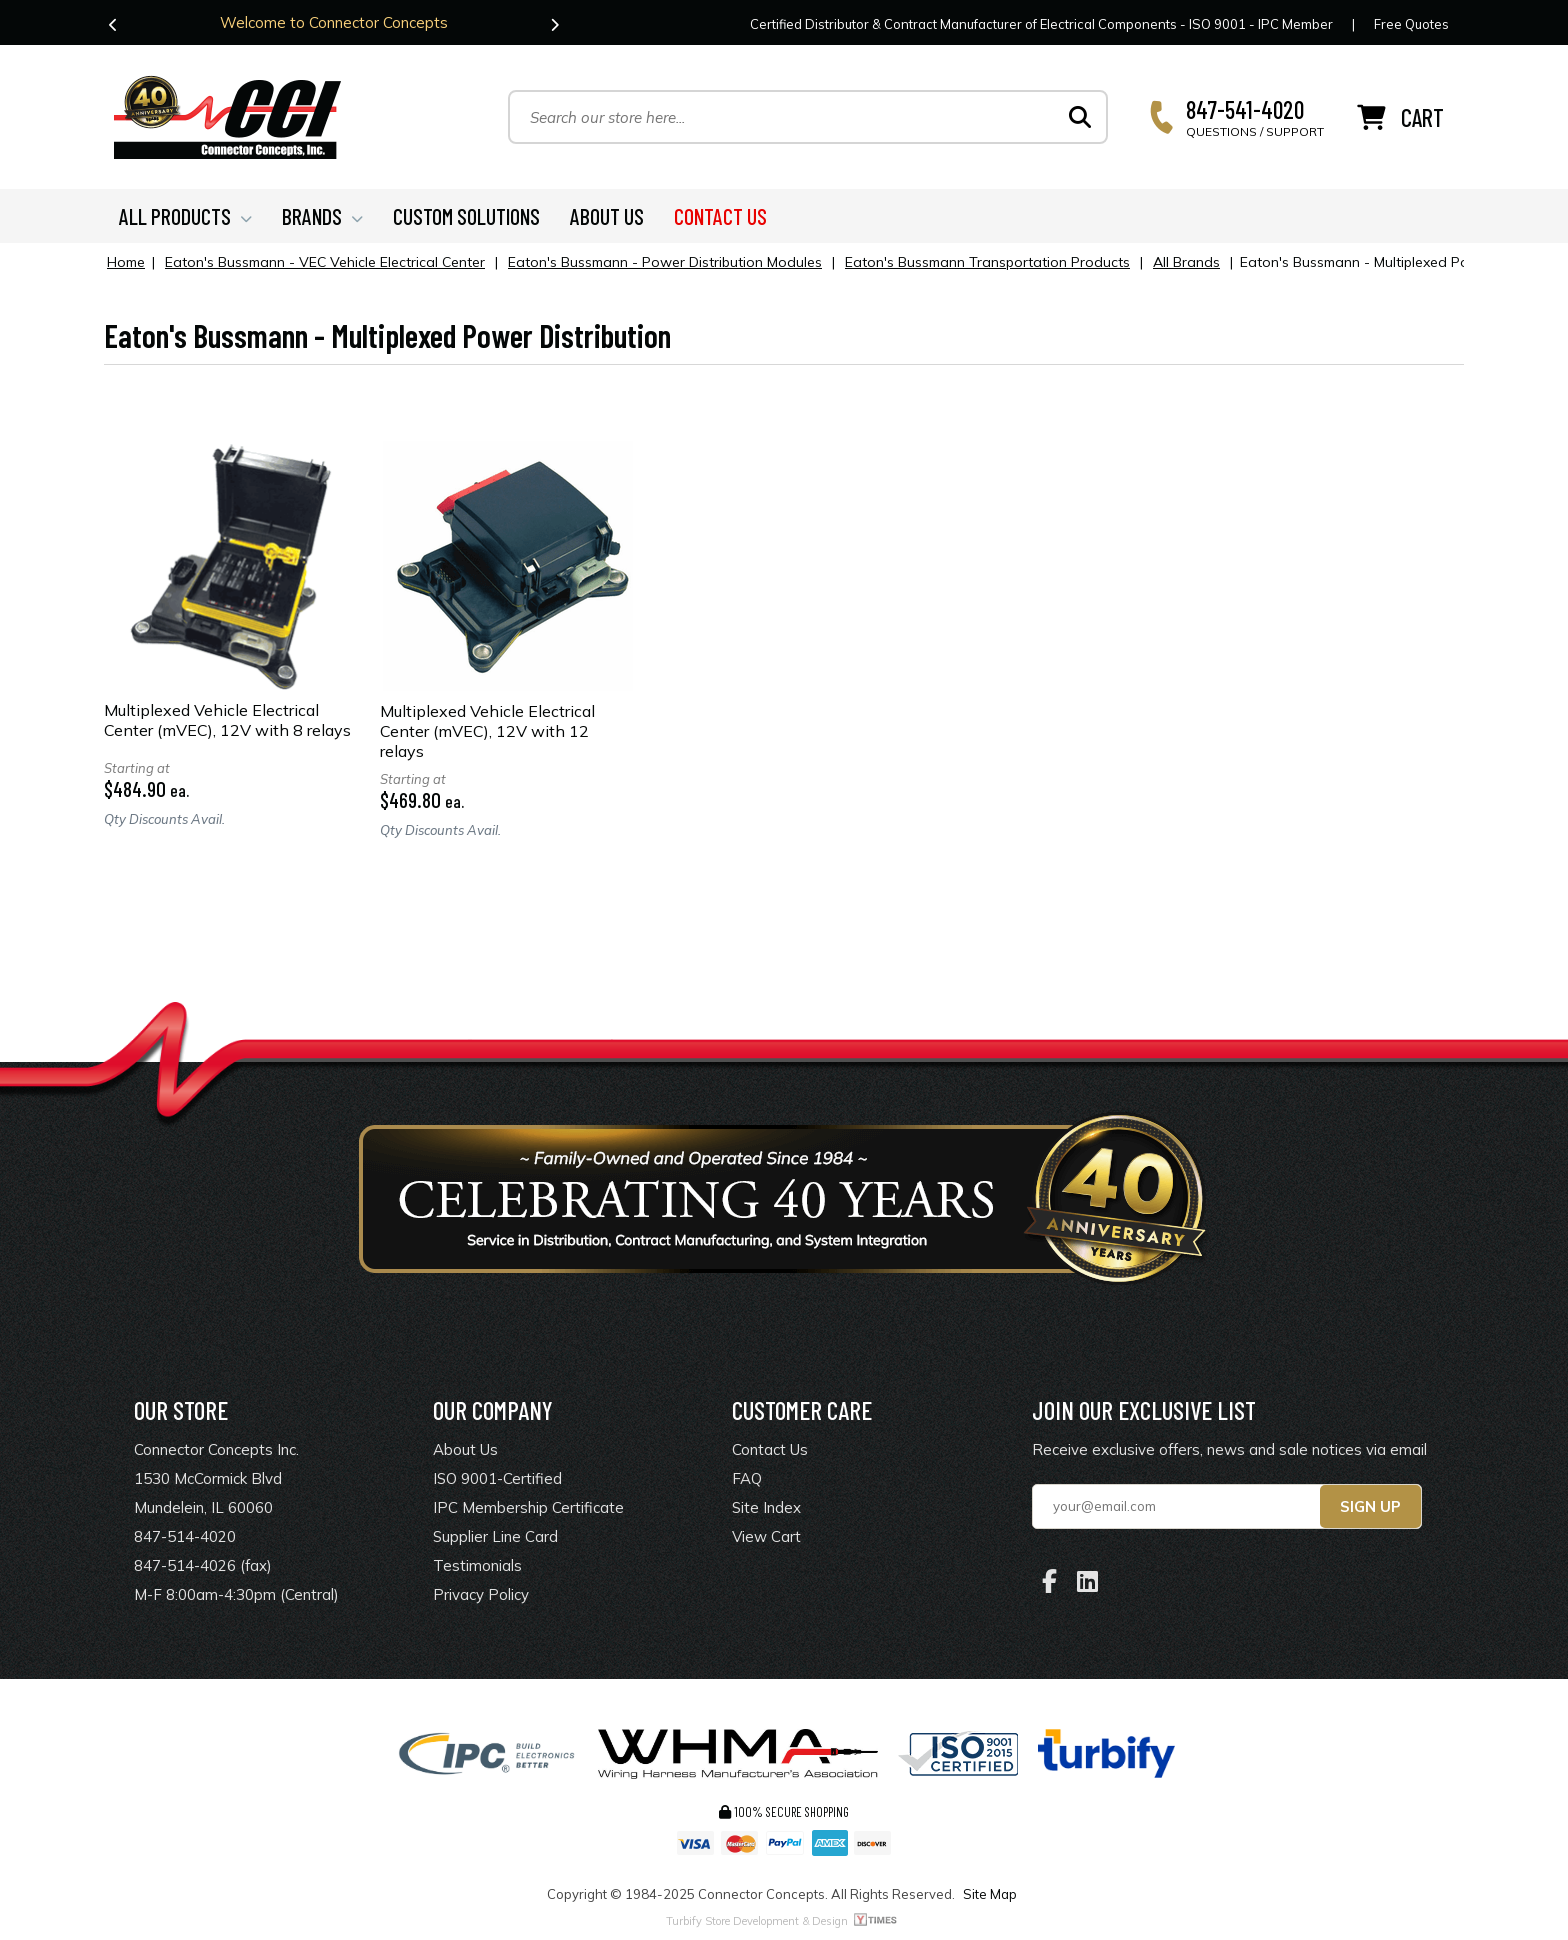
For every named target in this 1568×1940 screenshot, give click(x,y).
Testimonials (477, 1565)
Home (126, 262)
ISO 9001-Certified (497, 1478)
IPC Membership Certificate (528, 1507)
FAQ (747, 1478)
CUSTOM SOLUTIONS (466, 216)
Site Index (766, 1507)
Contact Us (770, 1449)
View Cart (766, 1536)
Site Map (990, 1894)
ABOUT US (607, 216)
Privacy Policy (481, 1594)
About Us (465, 1449)
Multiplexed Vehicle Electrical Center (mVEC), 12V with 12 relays (487, 731)
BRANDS (322, 216)
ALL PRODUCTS (185, 216)
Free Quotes (1411, 24)
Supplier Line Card (495, 1536)
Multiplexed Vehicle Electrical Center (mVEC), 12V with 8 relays (227, 720)
